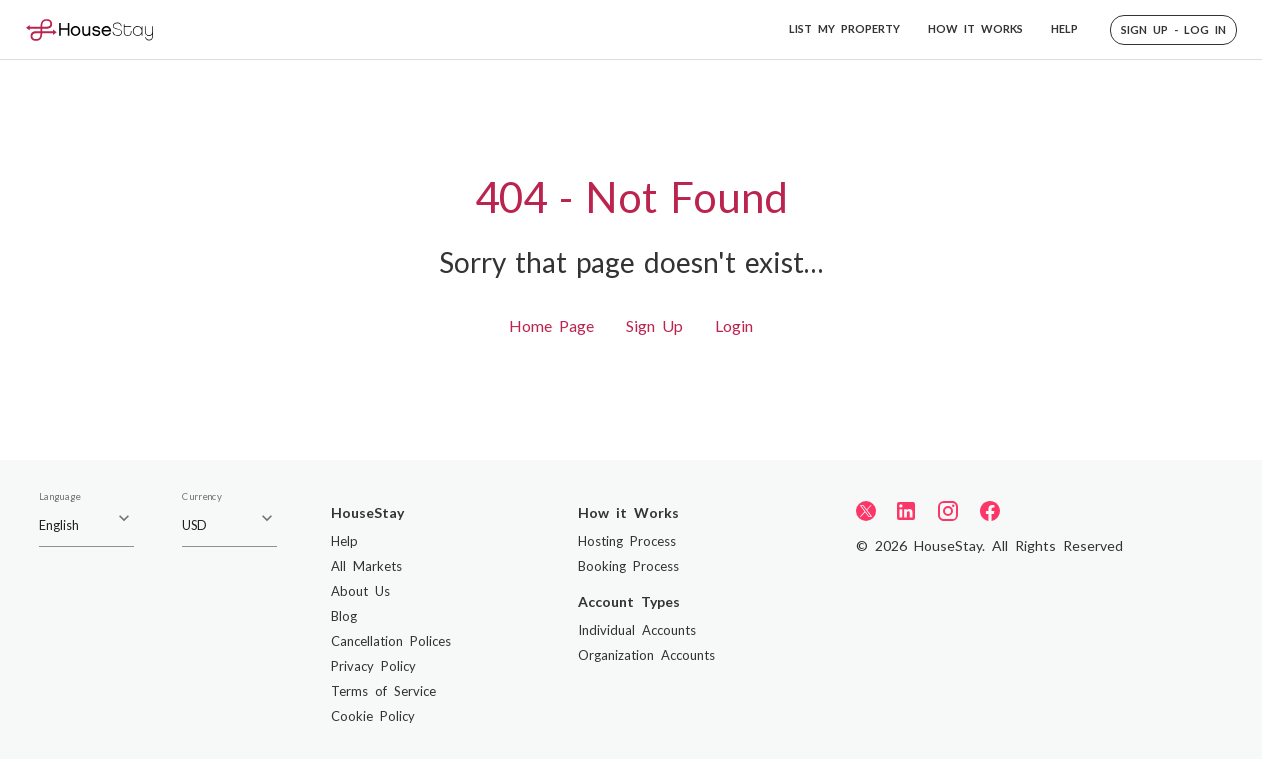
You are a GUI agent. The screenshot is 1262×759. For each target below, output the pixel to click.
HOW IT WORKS (975, 28)
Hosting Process (627, 541)
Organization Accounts (646, 655)
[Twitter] (866, 510)
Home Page (551, 325)
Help (344, 541)
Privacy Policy (373, 666)
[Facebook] (990, 511)
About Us (360, 591)
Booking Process (628, 566)
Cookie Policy (373, 716)
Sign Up (654, 325)
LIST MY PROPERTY (844, 28)
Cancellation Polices (391, 641)
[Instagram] (948, 511)
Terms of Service (383, 691)
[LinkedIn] (906, 511)
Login (734, 325)
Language (59, 497)
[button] (1173, 30)
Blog (344, 616)
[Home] (89, 29)
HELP (1064, 28)
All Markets (366, 566)
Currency (202, 497)
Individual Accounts (637, 630)
